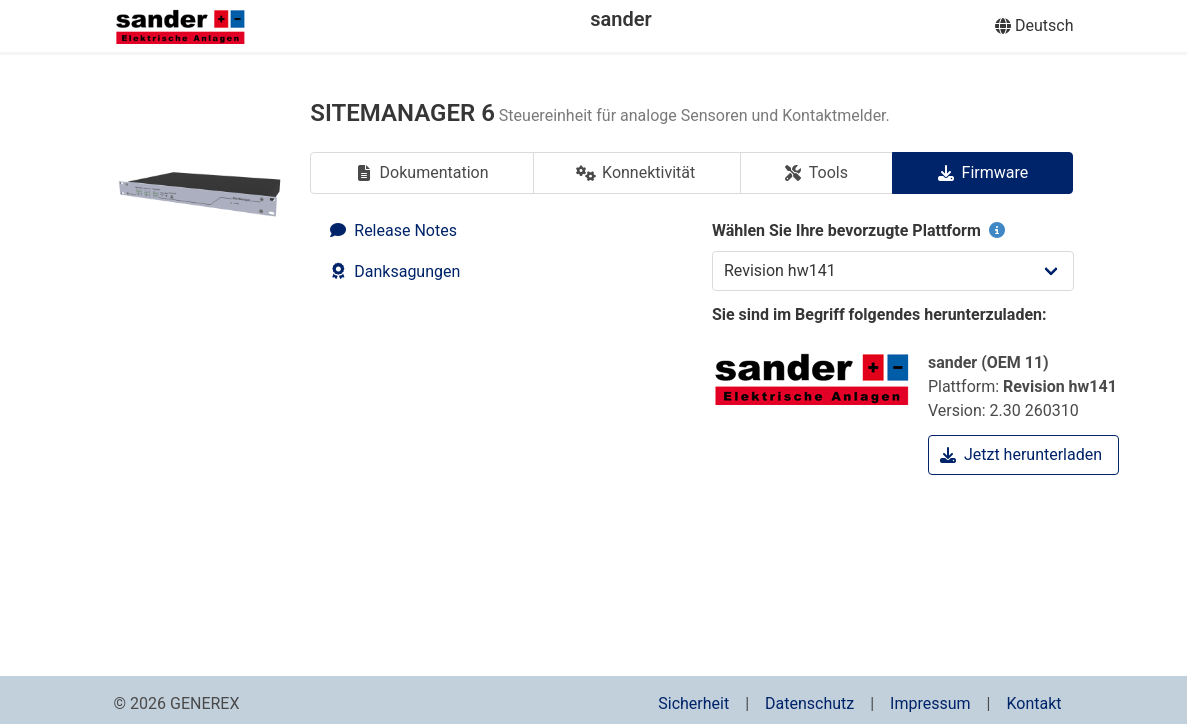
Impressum (930, 703)
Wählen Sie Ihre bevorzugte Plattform (860, 230)
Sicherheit (693, 703)
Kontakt (1033, 703)
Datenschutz (809, 703)
